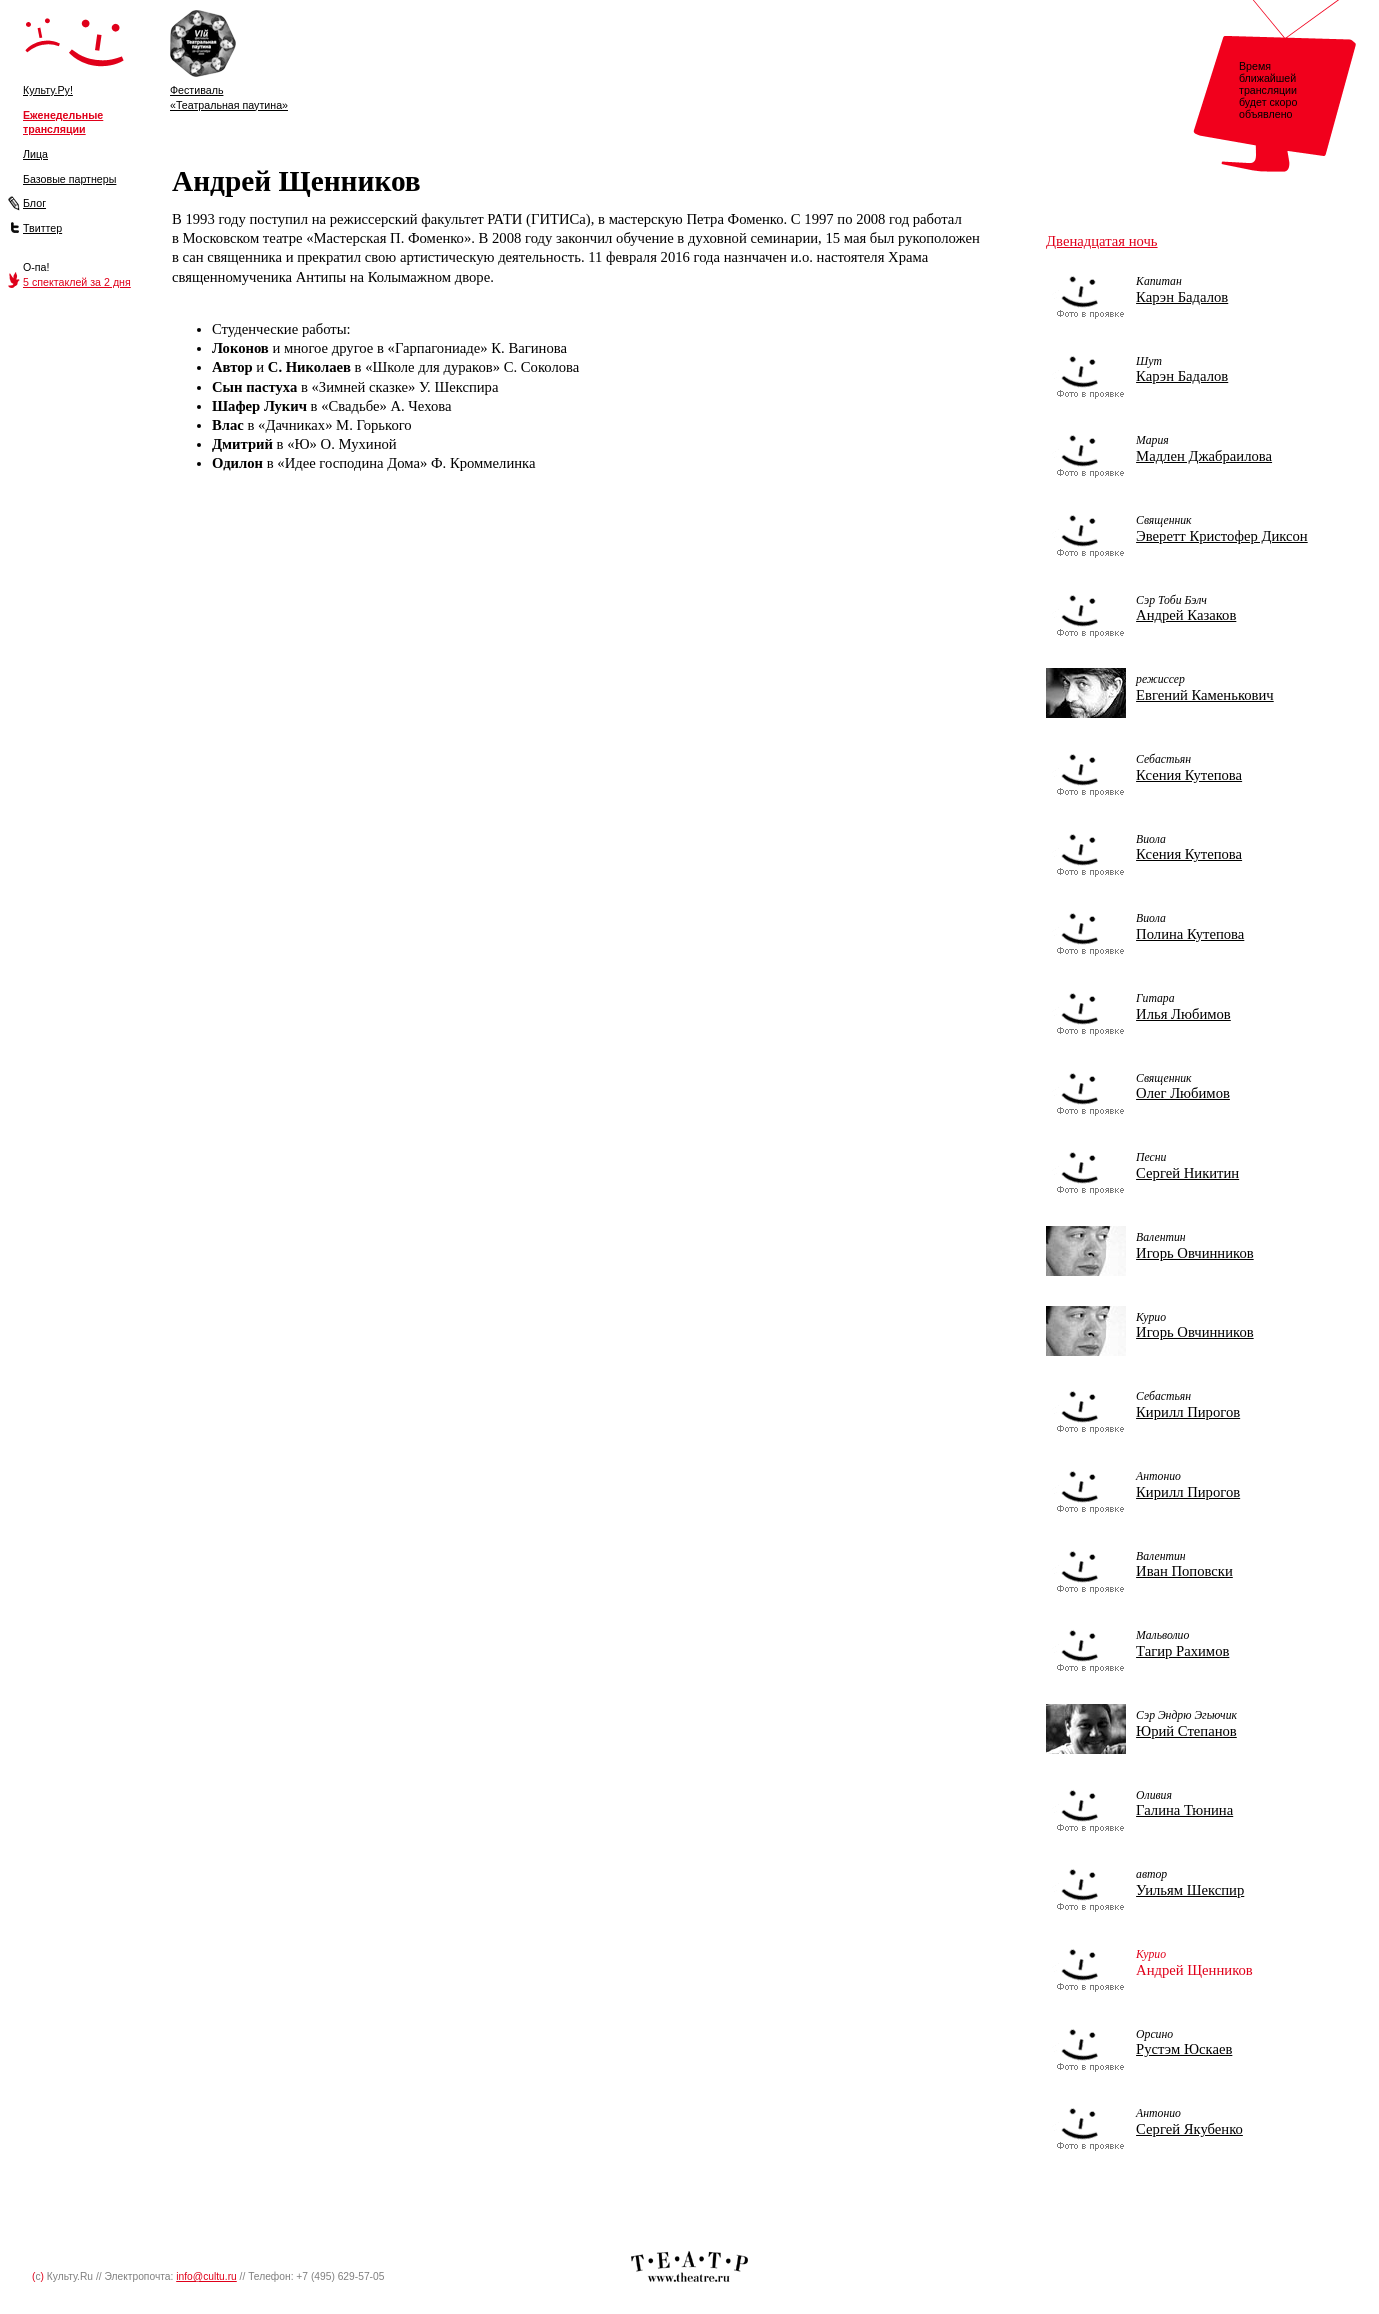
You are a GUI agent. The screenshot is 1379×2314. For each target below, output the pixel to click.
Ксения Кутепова (1189, 775)
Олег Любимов (1183, 1093)
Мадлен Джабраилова (1204, 456)
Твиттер (42, 228)
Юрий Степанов (1186, 1731)
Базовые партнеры (69, 179)
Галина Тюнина (1184, 1810)
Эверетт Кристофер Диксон (1222, 536)
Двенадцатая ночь (1101, 241)
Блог (34, 203)
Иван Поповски (1184, 1571)
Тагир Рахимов (1182, 1651)
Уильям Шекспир (1190, 1890)
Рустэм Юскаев (1184, 2049)
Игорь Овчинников (1195, 1253)
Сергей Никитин (1187, 1173)
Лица (35, 154)
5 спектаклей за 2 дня (77, 282)
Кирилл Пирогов (1188, 1412)
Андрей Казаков (1186, 615)
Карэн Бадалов (1182, 297)
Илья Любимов (1183, 1014)
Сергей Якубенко (1189, 2129)
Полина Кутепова (1190, 934)
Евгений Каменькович (1205, 695)
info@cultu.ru (206, 2276)
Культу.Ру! (48, 90)
